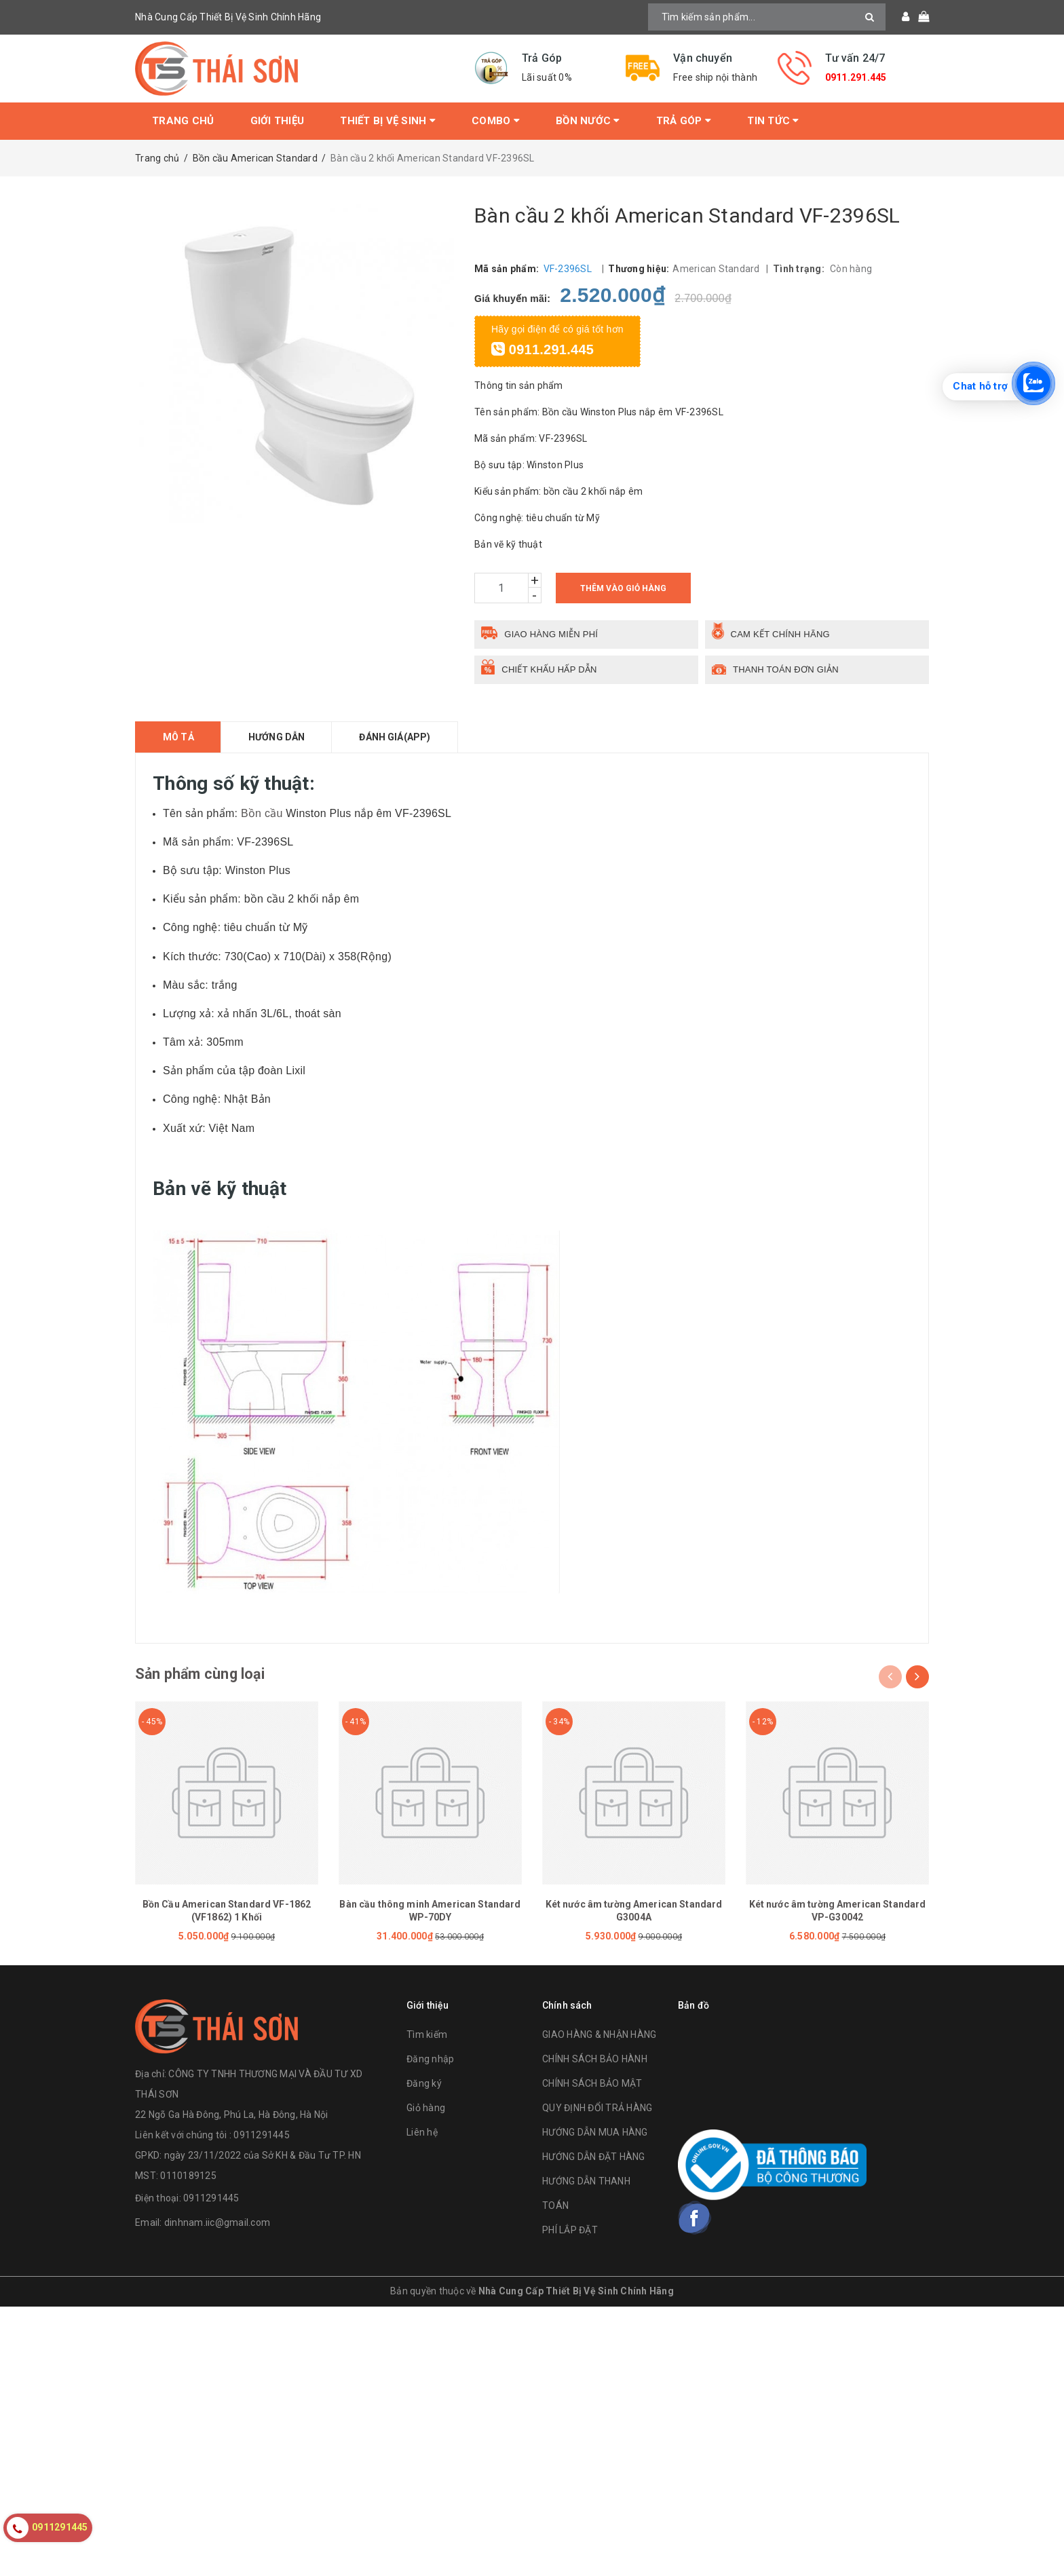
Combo (496, 121)
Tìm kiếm (426, 2037)
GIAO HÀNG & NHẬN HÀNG (599, 2037)
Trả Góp (683, 121)
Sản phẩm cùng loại (207, 1674)
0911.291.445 (856, 77)
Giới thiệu (277, 121)
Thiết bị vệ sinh (388, 121)
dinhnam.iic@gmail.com (217, 2224)
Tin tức (773, 121)
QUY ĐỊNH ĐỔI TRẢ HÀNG (597, 2110)
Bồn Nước (588, 121)
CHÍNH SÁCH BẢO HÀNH (594, 2061)
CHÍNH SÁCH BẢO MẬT (592, 2086)
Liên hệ (422, 2134)
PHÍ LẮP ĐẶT (570, 2232)
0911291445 (211, 2200)
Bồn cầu (262, 813)
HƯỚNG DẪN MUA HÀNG (595, 2134)
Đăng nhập (430, 2061)
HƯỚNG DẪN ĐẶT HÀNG (593, 2159)
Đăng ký (424, 2086)
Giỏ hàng (425, 2110)
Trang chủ (183, 121)
